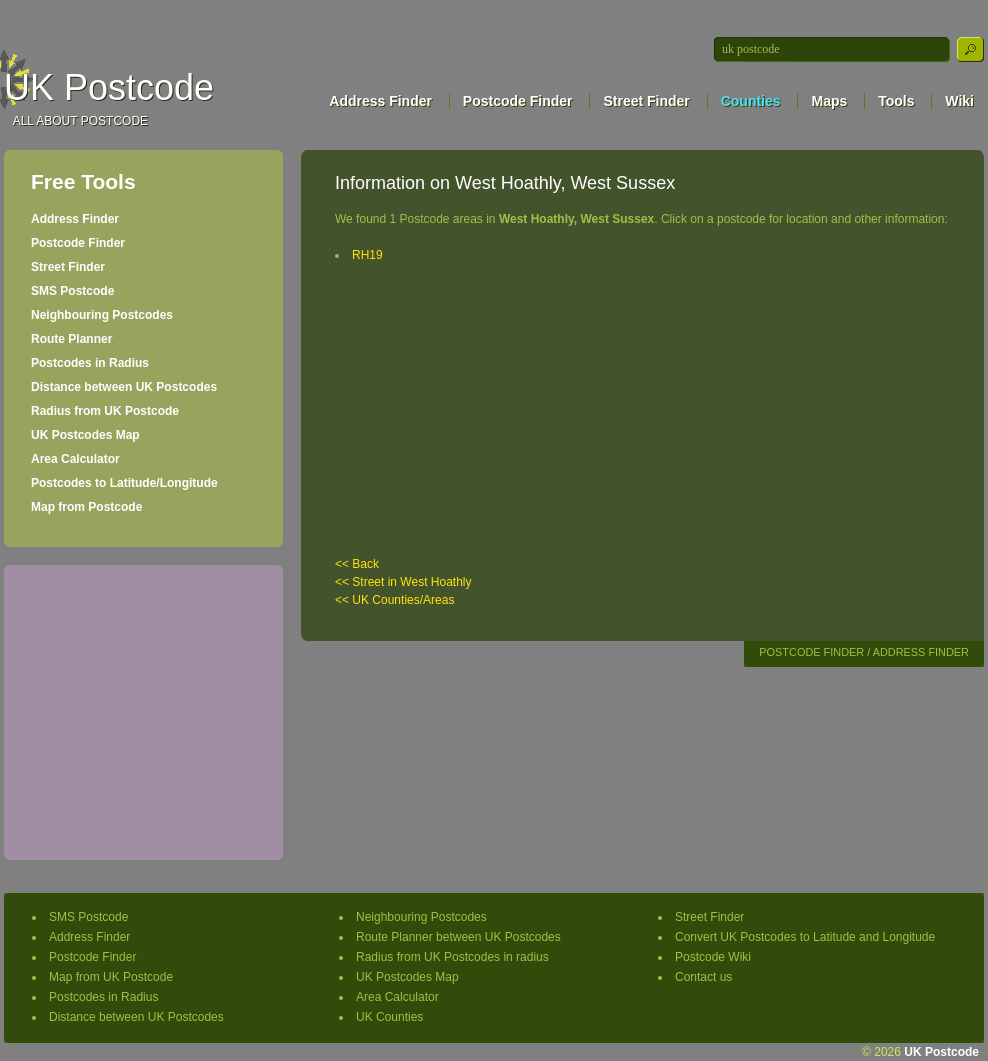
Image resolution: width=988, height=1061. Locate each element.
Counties (751, 101)
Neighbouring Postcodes (102, 315)
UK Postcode (109, 87)
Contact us (703, 977)
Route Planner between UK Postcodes (458, 937)
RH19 (367, 255)
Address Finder (380, 101)
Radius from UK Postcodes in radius (452, 957)
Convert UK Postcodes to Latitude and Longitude (805, 937)
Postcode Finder (518, 101)
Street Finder (646, 101)
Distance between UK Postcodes (124, 387)
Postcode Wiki (713, 957)
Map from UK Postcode (111, 977)
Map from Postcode (86, 507)
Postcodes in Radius (90, 363)
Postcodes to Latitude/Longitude (124, 483)
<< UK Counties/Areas (394, 600)
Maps (829, 101)
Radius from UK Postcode (105, 411)
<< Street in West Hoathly (403, 582)
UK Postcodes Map (85, 435)
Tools (896, 101)
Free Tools (83, 181)
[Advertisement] (143, 710)
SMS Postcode (72, 291)
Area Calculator (75, 459)
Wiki (959, 101)
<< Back (357, 564)
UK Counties (389, 1017)
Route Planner (71, 339)
